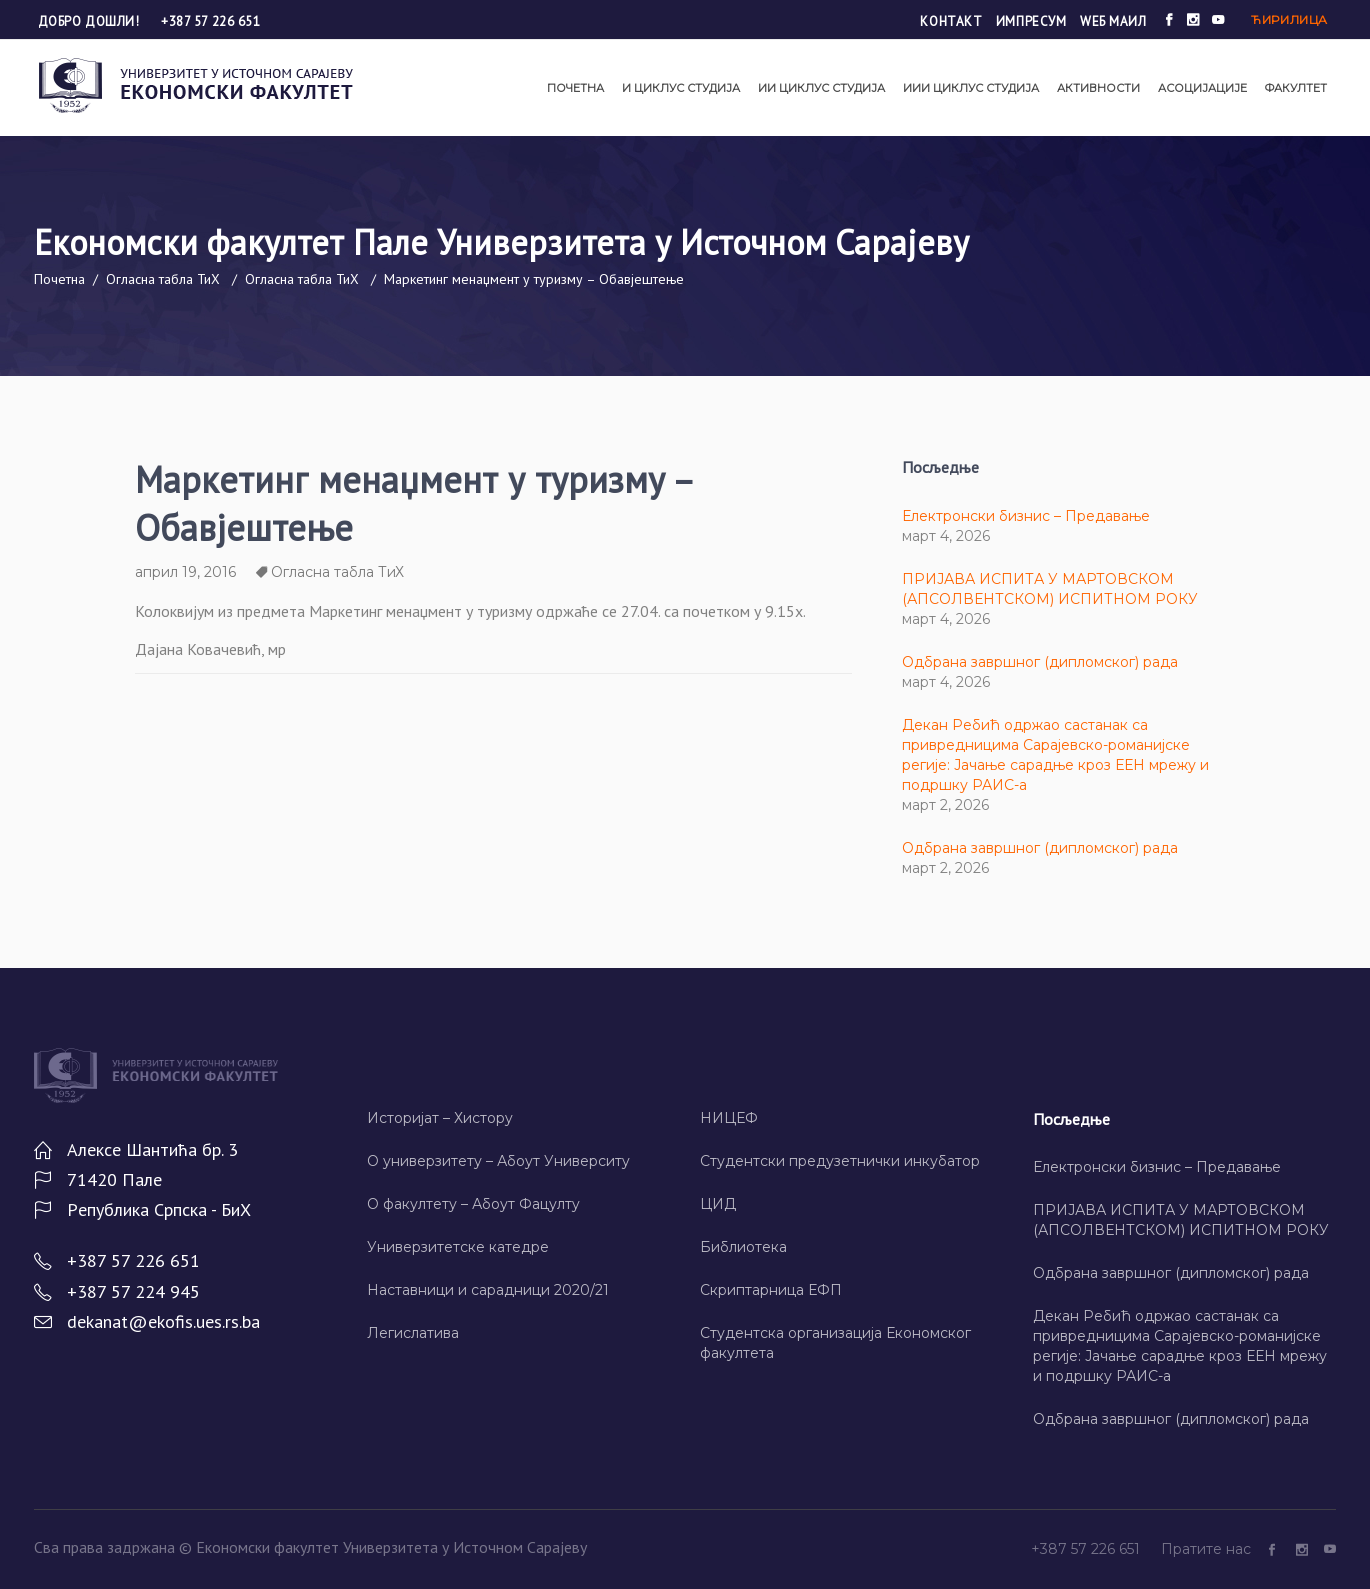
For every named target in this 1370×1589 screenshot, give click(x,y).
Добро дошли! (90, 21)
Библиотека (743, 1247)
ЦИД (718, 1204)
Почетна (59, 279)
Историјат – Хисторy (440, 1118)
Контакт (951, 21)
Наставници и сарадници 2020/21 (488, 1290)
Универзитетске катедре (458, 1247)
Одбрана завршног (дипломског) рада (1040, 662)
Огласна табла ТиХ (163, 279)
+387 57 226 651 (210, 21)
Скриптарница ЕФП (771, 1290)
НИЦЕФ (729, 1118)
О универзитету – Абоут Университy (498, 1161)
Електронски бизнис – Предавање (1026, 516)
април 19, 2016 (185, 572)
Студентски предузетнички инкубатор (840, 1161)
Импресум (1031, 21)
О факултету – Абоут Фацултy (473, 1204)
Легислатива (413, 1333)
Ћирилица (1289, 19)
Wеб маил (1113, 21)
